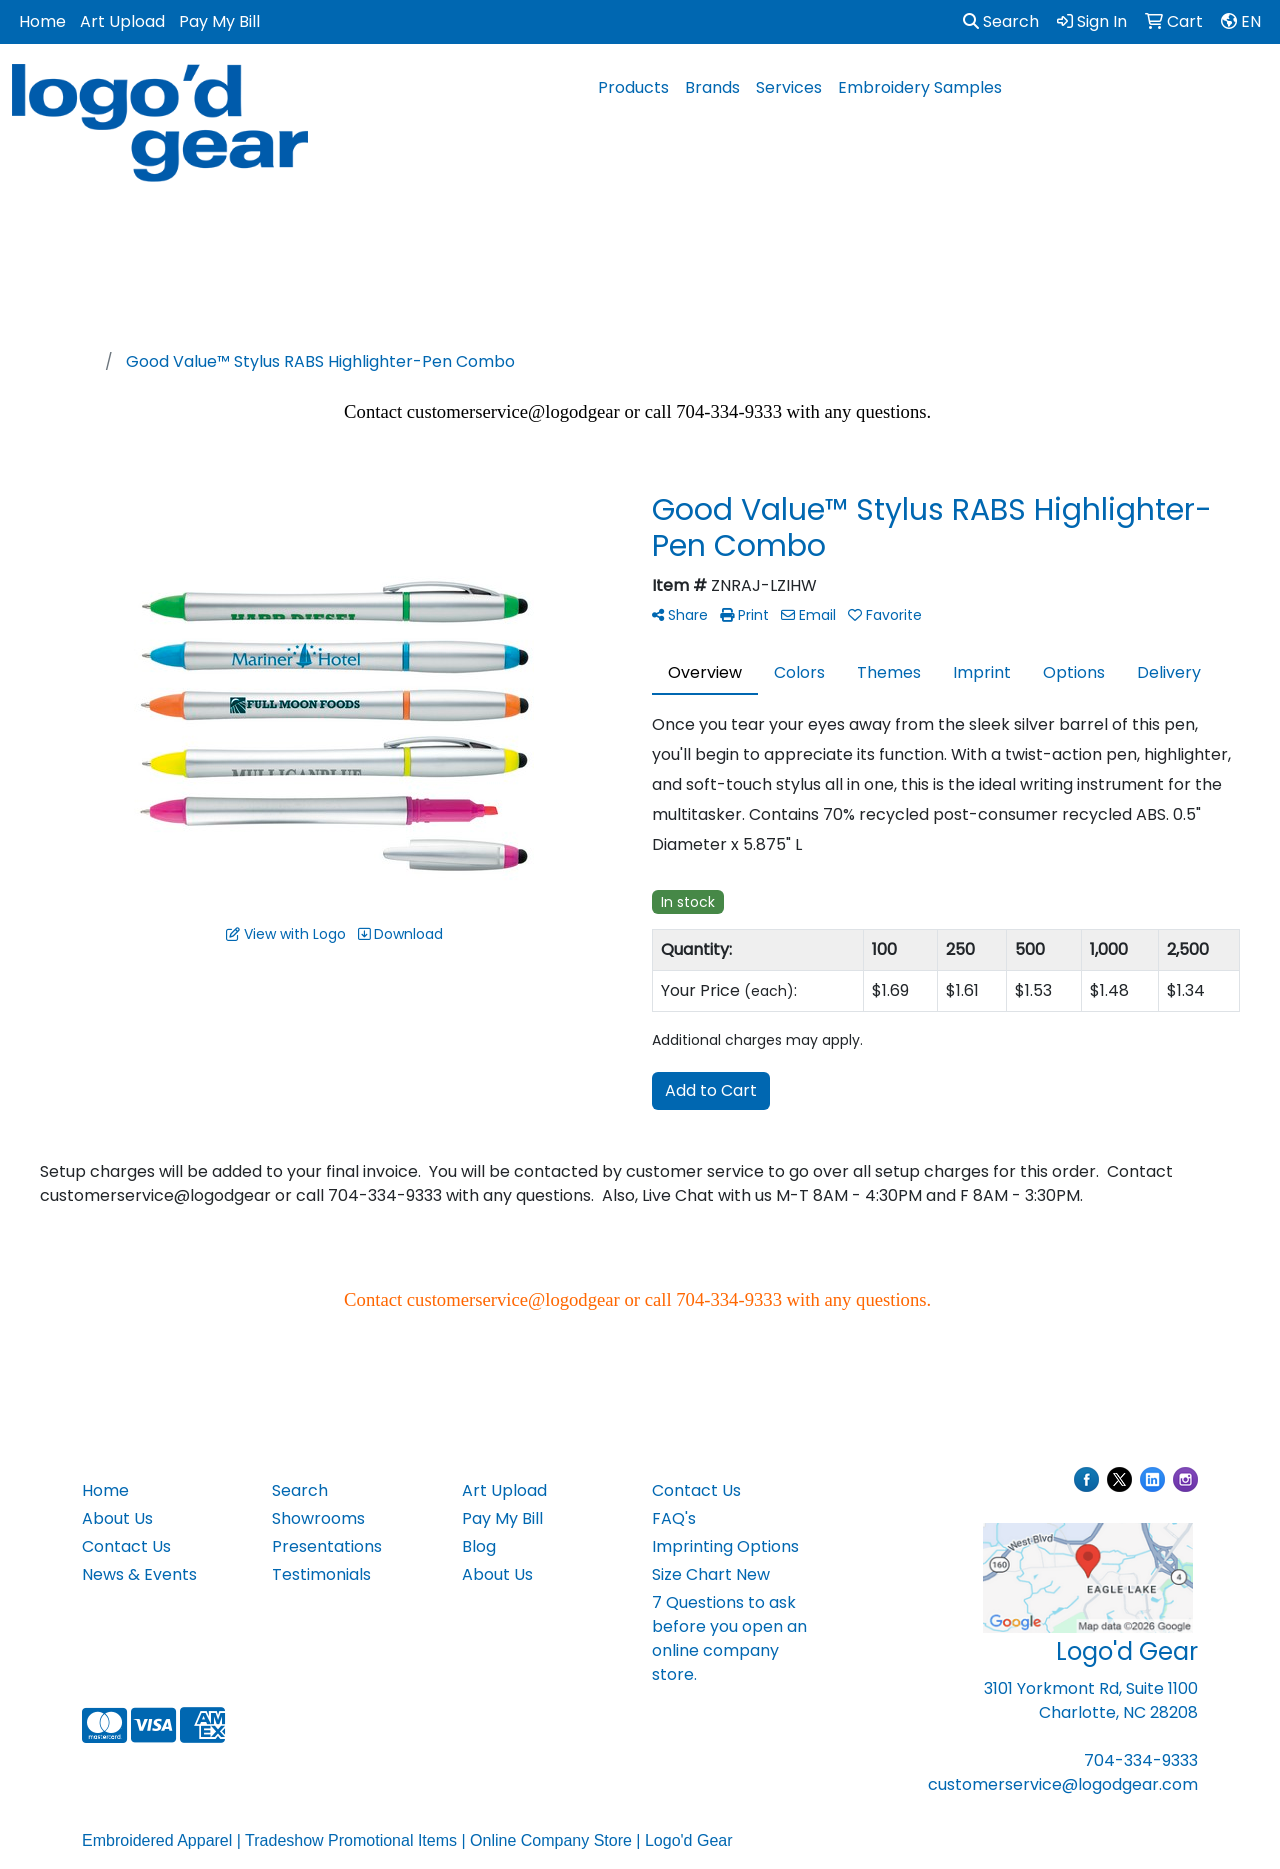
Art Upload (122, 21)
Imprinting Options (725, 1546)
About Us (117, 1518)
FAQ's (674, 1518)
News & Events (139, 1574)
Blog (479, 1546)
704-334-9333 (1141, 1760)
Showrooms (318, 1518)
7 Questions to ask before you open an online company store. (729, 1638)
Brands (712, 87)
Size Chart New (711, 1574)
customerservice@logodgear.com (1063, 1784)
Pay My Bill (219, 21)
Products (633, 87)
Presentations (327, 1546)
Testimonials (321, 1574)
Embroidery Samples (920, 87)
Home (42, 21)
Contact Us (126, 1546)
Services (789, 87)
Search (1001, 21)
